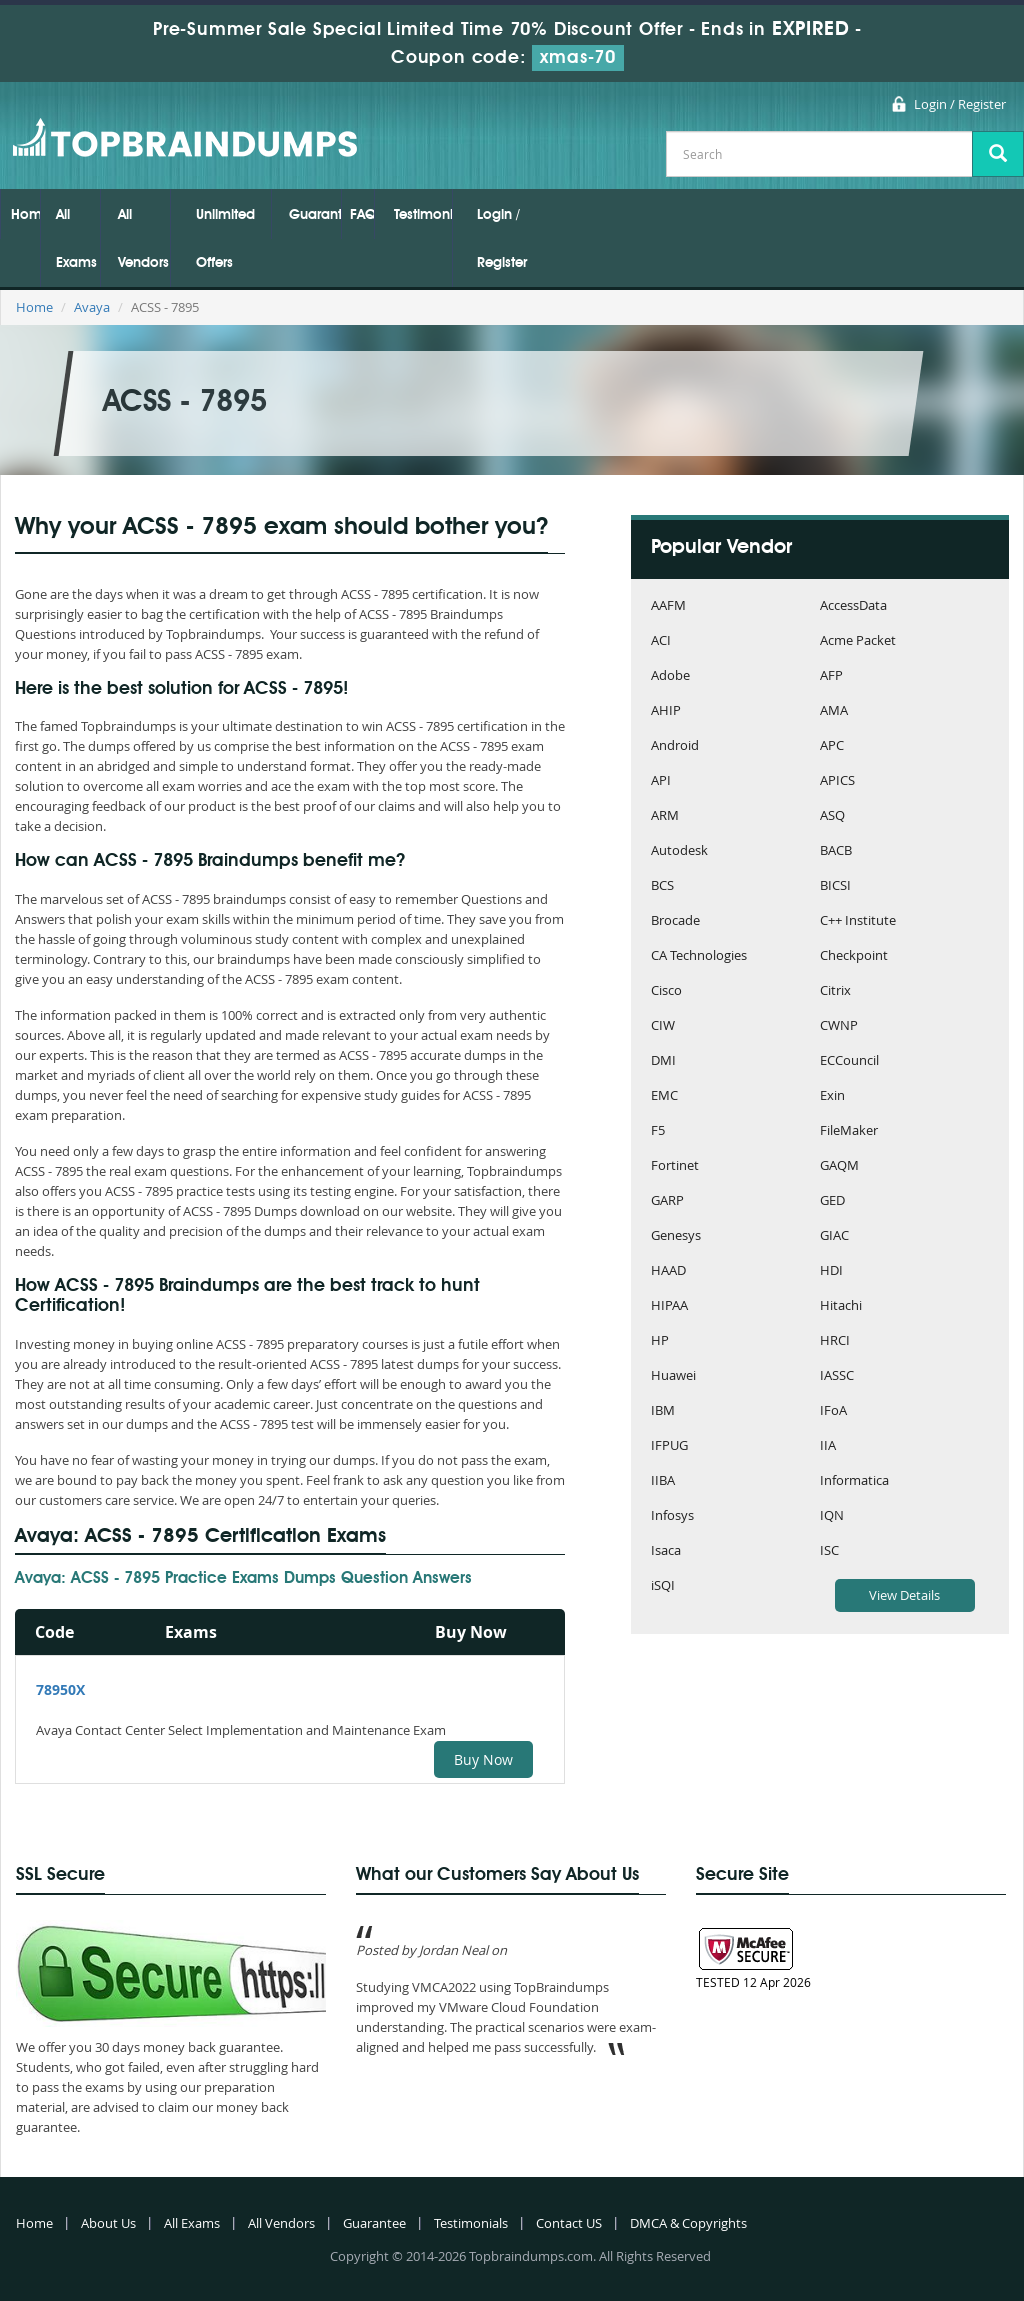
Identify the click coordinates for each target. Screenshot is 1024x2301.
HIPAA (669, 1306)
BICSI (835, 886)
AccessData (853, 606)
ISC (829, 1551)
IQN (832, 1516)
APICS (837, 781)
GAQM (839, 1166)
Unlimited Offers (225, 239)
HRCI (835, 1341)
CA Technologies (699, 956)
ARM (665, 816)
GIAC (834, 1236)
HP (660, 1341)
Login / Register (960, 104)
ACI (661, 641)
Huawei (673, 1376)
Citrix (835, 991)
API (661, 781)
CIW (663, 1026)
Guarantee (315, 215)
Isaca (666, 1551)
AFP (831, 676)
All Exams (76, 239)
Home (25, 215)
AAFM (668, 606)
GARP (667, 1201)
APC (832, 746)
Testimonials (423, 215)
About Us (108, 2223)
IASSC (837, 1376)
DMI (663, 1061)
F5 (658, 1131)
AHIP (666, 711)
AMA (834, 711)
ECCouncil (849, 1061)
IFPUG (669, 1446)
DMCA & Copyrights (688, 2223)
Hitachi (841, 1306)
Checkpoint (854, 956)
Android (675, 746)
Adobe (670, 676)
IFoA (833, 1411)
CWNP (839, 1026)
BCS (662, 886)
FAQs (362, 215)
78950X (60, 1689)
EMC (664, 1096)
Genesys (676, 1236)
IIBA (663, 1481)
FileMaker (849, 1131)
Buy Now (483, 1759)
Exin (832, 1096)
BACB (836, 851)
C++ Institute (858, 921)
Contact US (569, 2223)
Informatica (854, 1481)
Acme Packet (858, 641)
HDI (831, 1271)
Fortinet (675, 1166)
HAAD (668, 1271)
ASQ (832, 816)
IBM (663, 1411)
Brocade (675, 921)
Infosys (672, 1516)
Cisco (666, 991)
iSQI (663, 1586)
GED (832, 1201)
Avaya (92, 307)
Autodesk (679, 851)
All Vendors (143, 239)
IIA (828, 1446)
